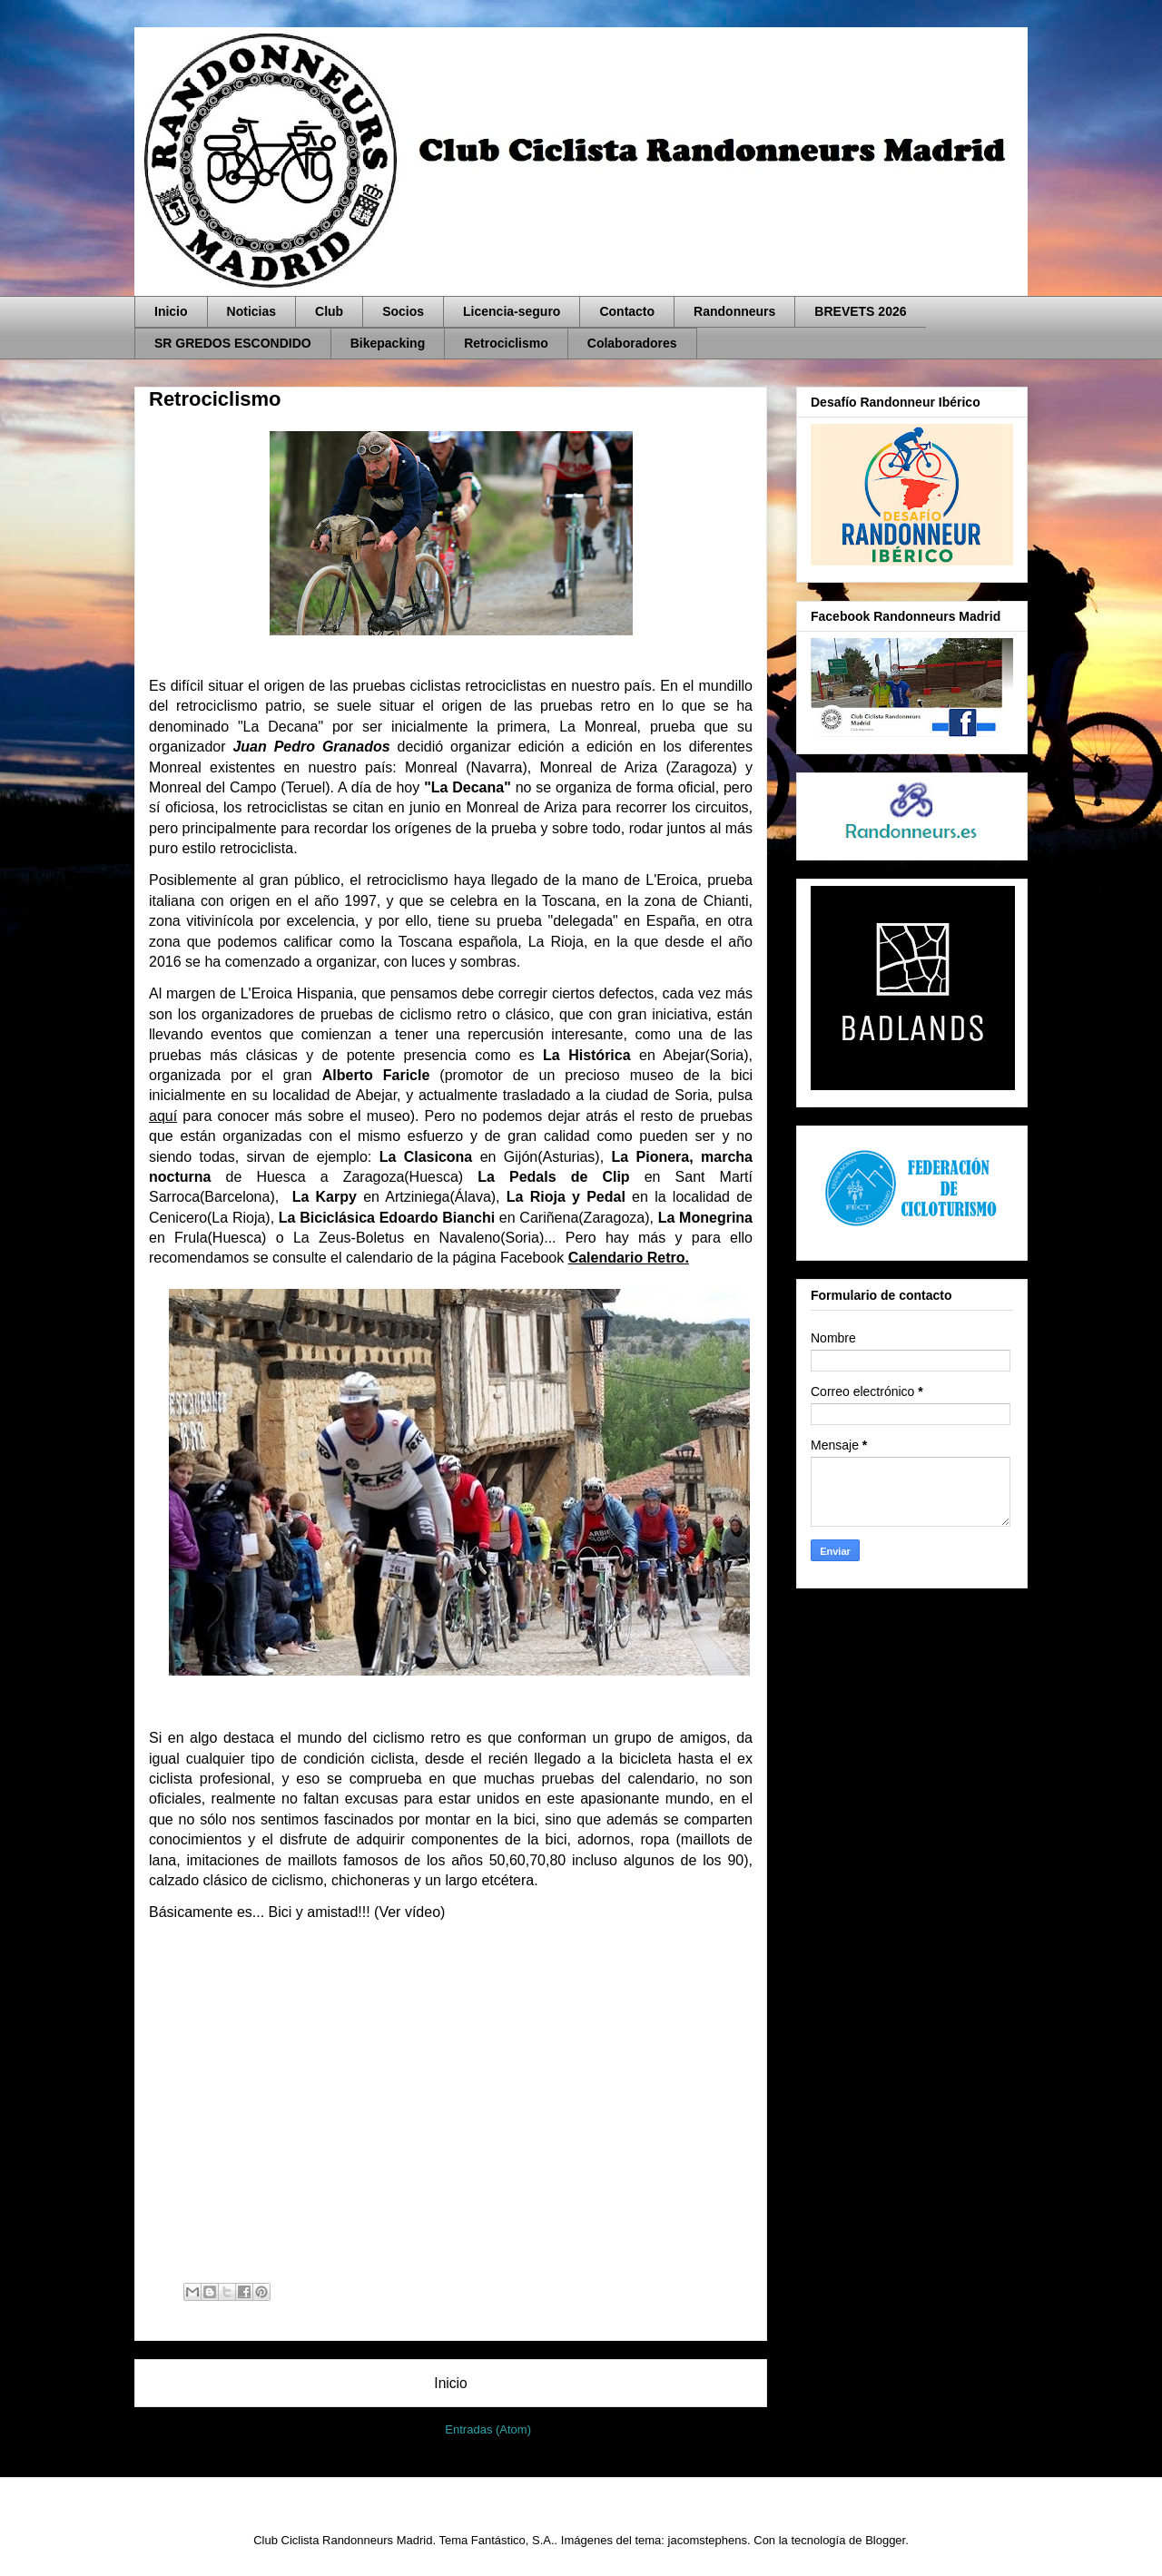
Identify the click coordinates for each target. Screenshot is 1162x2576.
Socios (403, 311)
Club (329, 311)
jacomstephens (707, 2540)
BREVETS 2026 (860, 311)
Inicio (171, 311)
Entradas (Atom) (488, 2429)
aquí (163, 1116)
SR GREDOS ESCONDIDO (232, 343)
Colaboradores (632, 343)
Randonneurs (734, 311)
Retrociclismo (506, 343)
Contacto (627, 311)
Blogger (885, 2540)
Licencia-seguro (511, 311)
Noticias (251, 311)
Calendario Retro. (628, 1257)
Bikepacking (387, 343)
